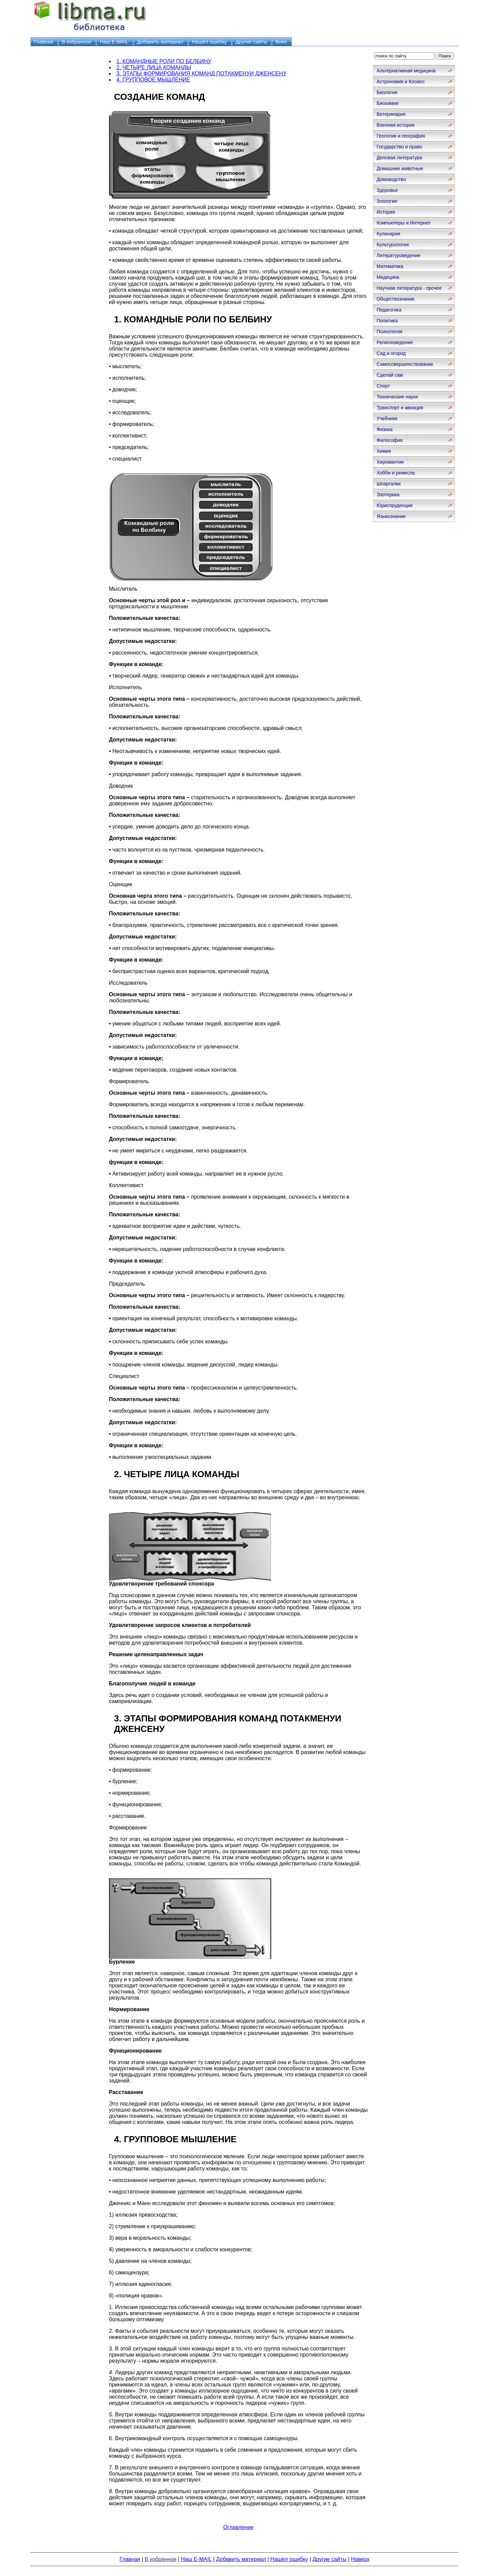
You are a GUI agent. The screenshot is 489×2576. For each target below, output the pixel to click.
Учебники (387, 418)
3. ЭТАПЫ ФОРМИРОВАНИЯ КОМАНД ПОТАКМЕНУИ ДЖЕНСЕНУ (201, 73)
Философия (389, 440)
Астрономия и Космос (401, 81)
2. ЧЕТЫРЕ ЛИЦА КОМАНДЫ (153, 67)
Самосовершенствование (405, 364)
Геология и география (401, 136)
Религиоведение (395, 342)
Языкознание (391, 516)
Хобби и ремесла (396, 473)
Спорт (383, 386)
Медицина (388, 277)
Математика (390, 266)
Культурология (393, 244)
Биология (387, 92)
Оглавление (238, 2527)
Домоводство (391, 179)
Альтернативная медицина (406, 70)
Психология (389, 331)
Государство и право (399, 146)
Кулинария (388, 233)
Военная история (396, 125)
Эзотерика (388, 494)
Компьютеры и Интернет (404, 223)
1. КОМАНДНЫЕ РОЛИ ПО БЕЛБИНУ (163, 61)
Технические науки (397, 396)
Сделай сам (390, 375)
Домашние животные (400, 168)
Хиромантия (390, 462)
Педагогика (389, 309)
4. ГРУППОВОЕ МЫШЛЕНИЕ (153, 80)
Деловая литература (399, 157)
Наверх (360, 2559)
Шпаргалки (389, 483)
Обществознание (396, 299)
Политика (387, 320)
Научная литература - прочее (409, 288)
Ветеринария (391, 114)
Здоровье (387, 190)
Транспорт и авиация (400, 407)
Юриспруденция (395, 505)
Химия (384, 451)
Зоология (387, 201)
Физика (385, 429)
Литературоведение (398, 255)
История (386, 212)
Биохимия (387, 103)
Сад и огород (391, 353)
